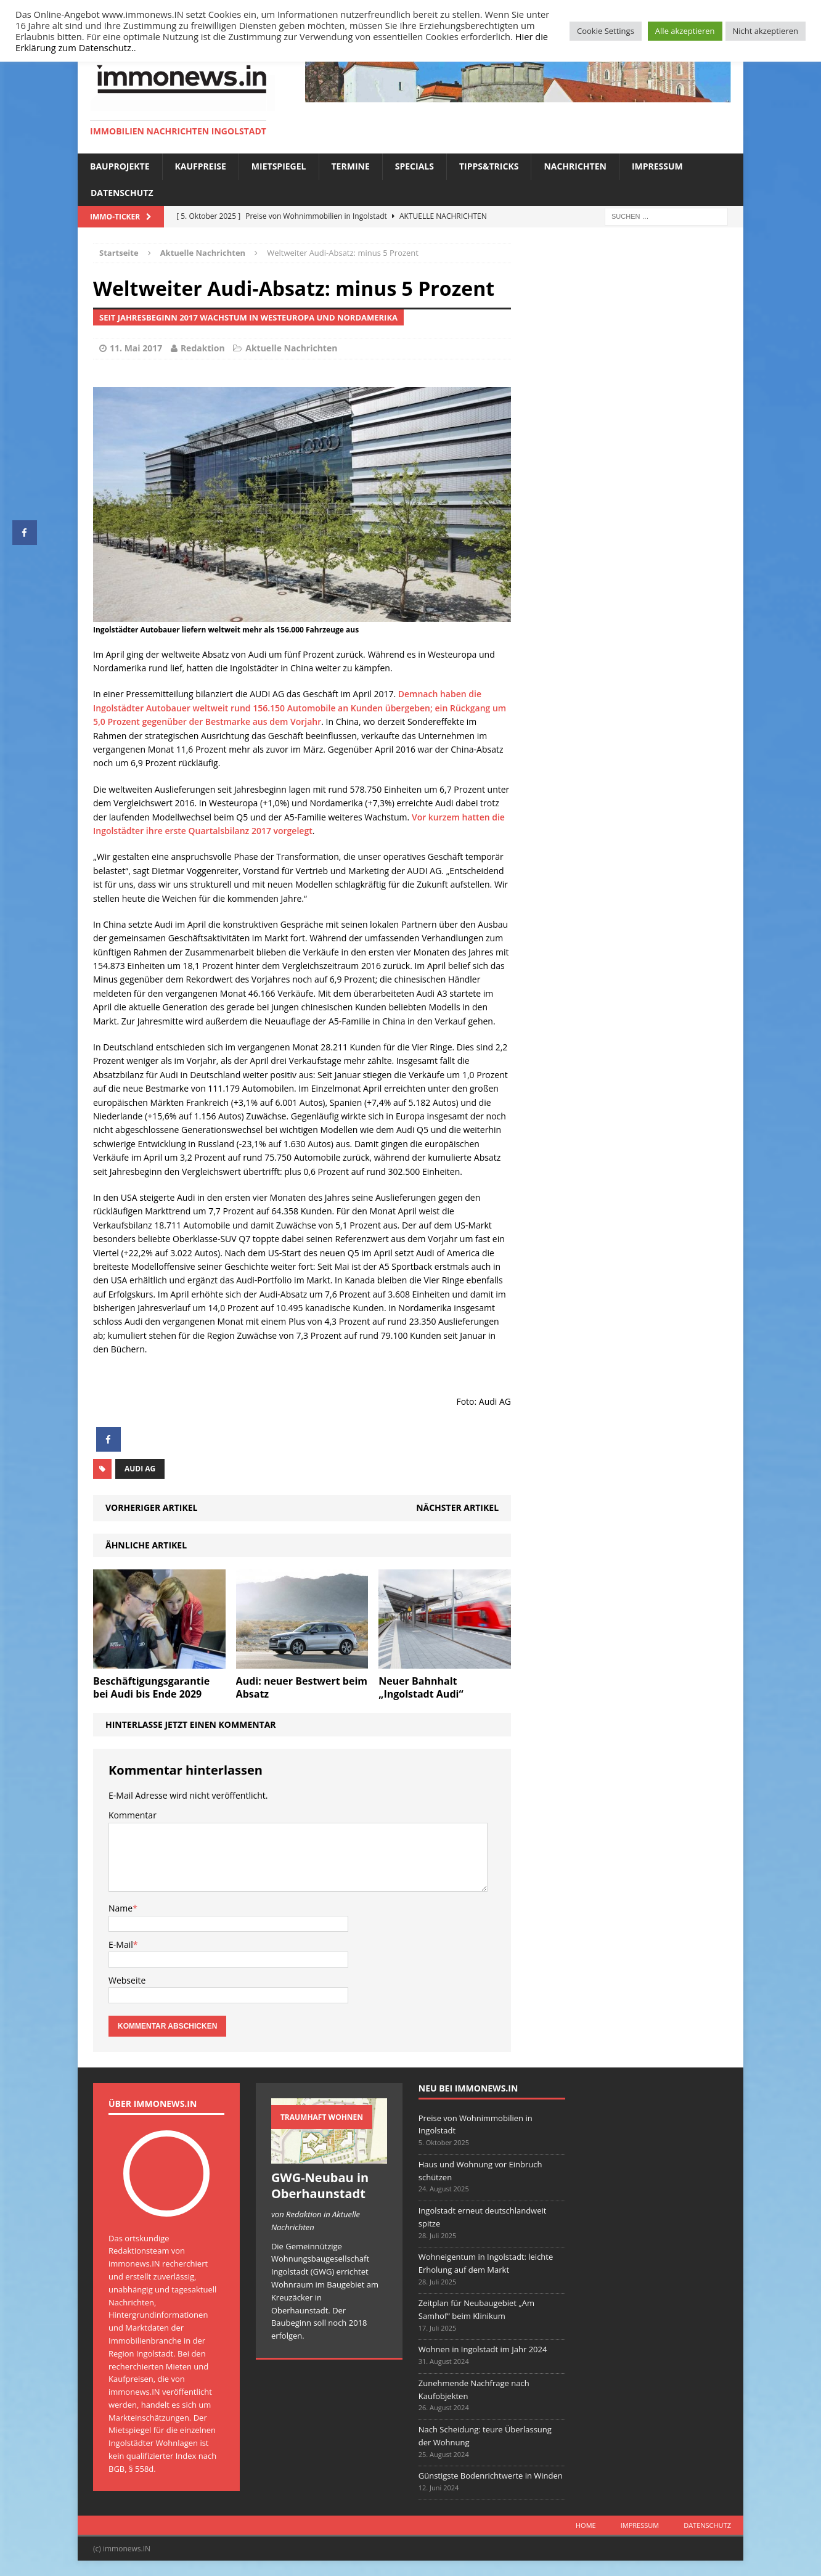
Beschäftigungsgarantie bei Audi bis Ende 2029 (151, 1687)
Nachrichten (575, 166)
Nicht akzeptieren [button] (765, 30)
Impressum (657, 166)
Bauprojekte (120, 166)
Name (120, 1908)
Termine (351, 166)
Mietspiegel (278, 166)
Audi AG (140, 1468)
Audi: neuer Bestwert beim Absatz (301, 1687)
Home (586, 2525)
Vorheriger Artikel (151, 1507)
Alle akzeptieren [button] (685, 30)
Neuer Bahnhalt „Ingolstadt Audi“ (420, 1687)
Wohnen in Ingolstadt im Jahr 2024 (483, 2349)
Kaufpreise (200, 166)
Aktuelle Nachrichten (291, 348)
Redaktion (203, 348)
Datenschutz (122, 192)
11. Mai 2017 (136, 348)
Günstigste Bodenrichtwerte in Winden (491, 2475)
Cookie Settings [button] (605, 30)
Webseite (126, 1980)
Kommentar (132, 1815)
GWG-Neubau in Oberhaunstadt (320, 2185)
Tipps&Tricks (488, 166)
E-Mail (120, 1944)
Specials (414, 166)
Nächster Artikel (457, 1507)
